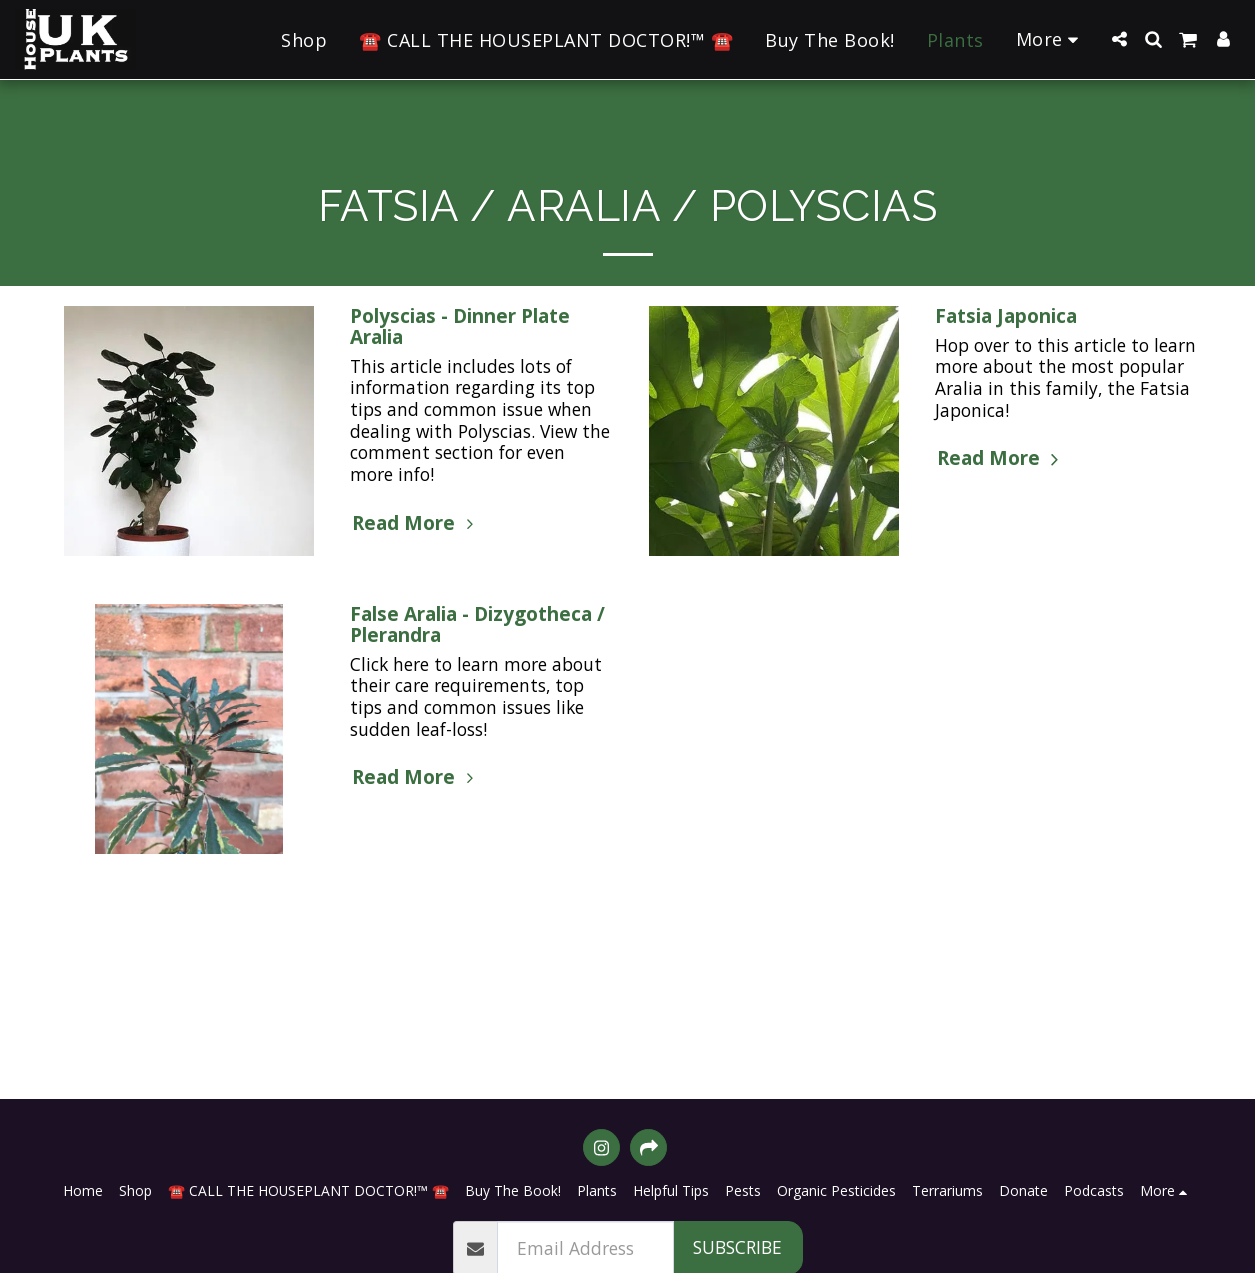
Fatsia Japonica (1006, 316)
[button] (1119, 39)
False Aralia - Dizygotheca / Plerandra (477, 624)
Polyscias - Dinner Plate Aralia (460, 326)
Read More (415, 523)
